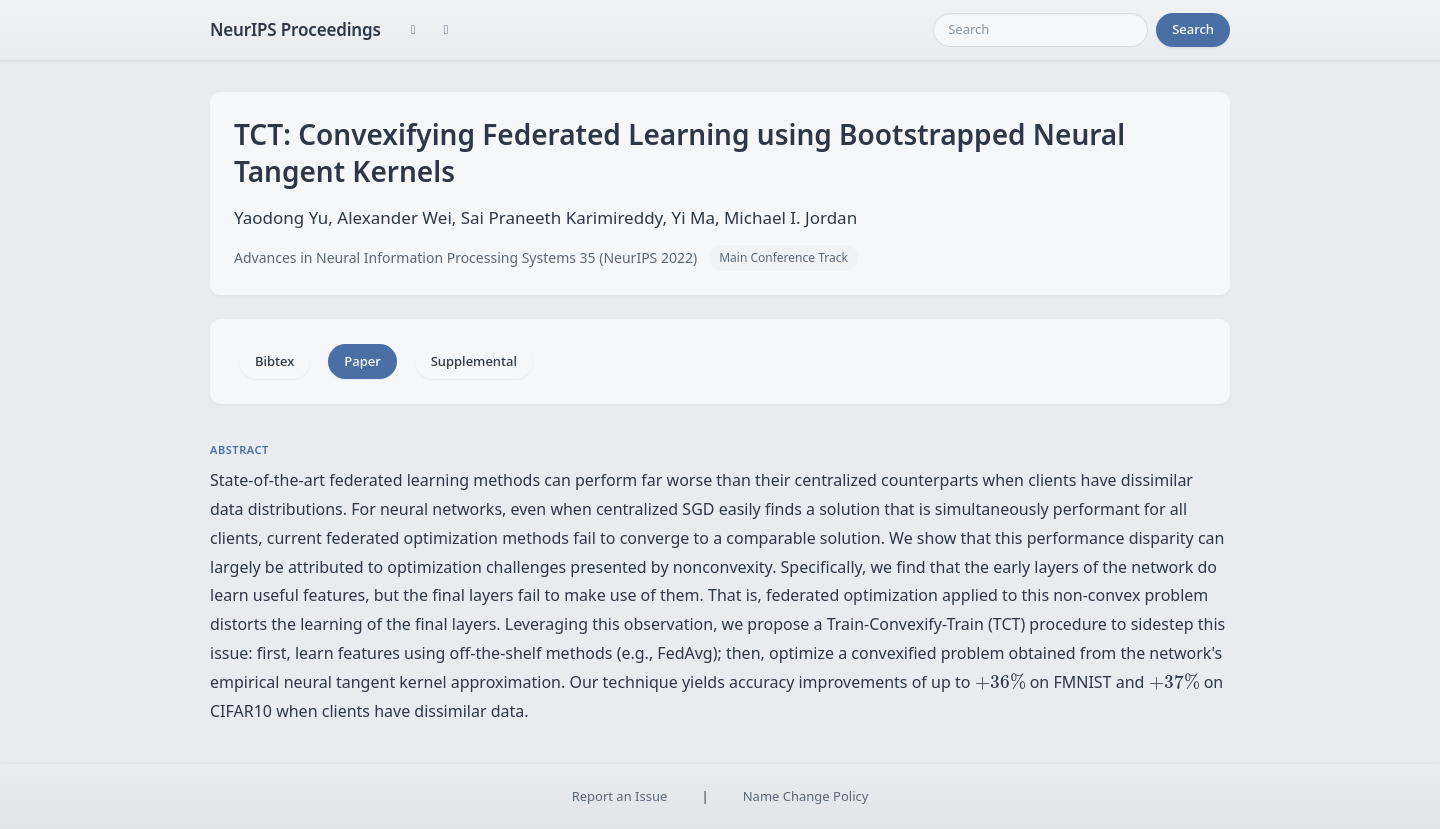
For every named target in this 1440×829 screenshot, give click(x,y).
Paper (362, 361)
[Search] (1040, 30)
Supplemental (474, 361)
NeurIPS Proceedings (295, 29)
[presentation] (1000, 681)
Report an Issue (620, 796)
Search (1193, 29)
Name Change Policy (806, 796)
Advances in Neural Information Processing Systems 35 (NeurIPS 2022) (465, 257)
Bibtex (274, 361)
